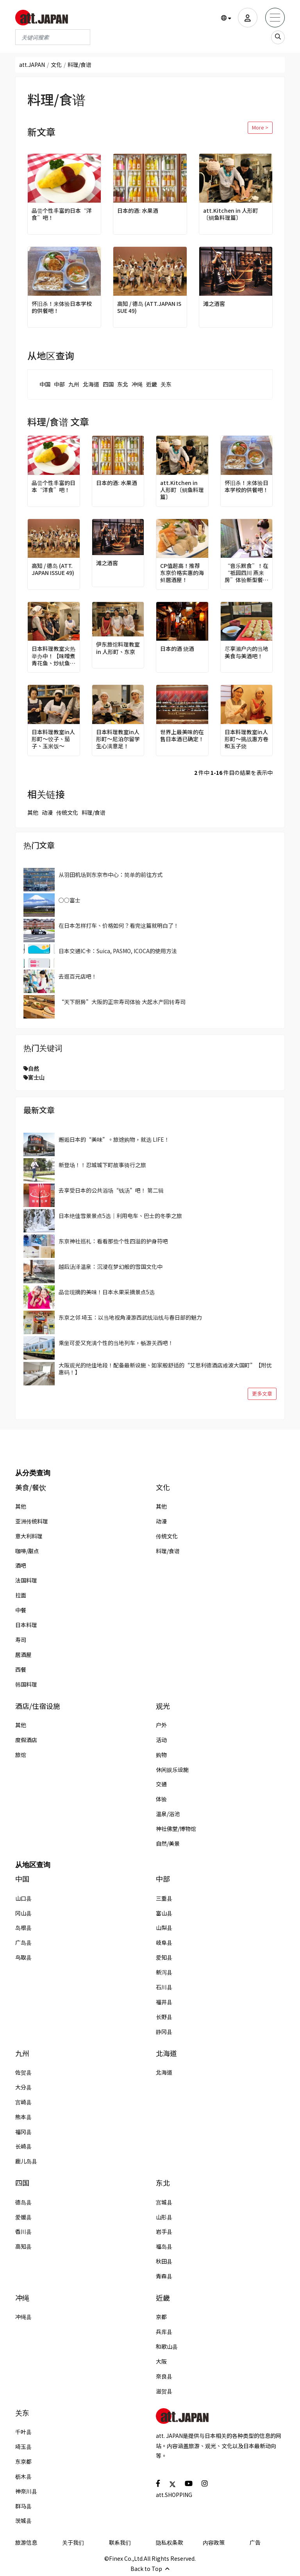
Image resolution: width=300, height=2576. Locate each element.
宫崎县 (23, 2102)
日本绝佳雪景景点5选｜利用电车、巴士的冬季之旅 (120, 1215)
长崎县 (23, 2146)
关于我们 (73, 2542)
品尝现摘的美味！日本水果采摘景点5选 (107, 1291)
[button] (226, 18)
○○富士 (69, 900)
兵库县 (164, 2331)
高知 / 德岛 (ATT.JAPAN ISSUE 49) (149, 307)
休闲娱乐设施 (172, 1769)
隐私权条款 (169, 2542)
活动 (161, 1740)
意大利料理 (29, 1536)
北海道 (91, 384)
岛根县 (23, 1927)
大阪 (161, 2361)
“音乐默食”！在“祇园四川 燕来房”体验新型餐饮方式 (246, 573)
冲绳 (137, 384)
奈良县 (164, 2376)
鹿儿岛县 (26, 2161)
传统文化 (67, 812)
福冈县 (23, 2132)
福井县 (164, 2002)
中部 (59, 384)
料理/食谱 (93, 812)
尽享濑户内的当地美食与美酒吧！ (246, 652)
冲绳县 (23, 2317)
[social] (158, 2483)
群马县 (23, 2506)
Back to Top (150, 2568)
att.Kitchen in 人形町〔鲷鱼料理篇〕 (230, 214)
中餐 (20, 1610)
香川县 (23, 2231)
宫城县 (164, 2202)
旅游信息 (26, 2542)
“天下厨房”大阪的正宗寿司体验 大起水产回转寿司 (122, 1001)
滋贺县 (164, 2391)
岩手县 (164, 2231)
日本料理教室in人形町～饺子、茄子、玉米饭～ (53, 739)
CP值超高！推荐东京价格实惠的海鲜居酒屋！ (182, 573)
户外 (161, 1725)
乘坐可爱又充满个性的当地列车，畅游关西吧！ (116, 1342)
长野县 (164, 2017)
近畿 (151, 384)
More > (260, 127)
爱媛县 (23, 2217)
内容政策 (214, 2542)
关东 (166, 384)
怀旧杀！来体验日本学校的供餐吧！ (62, 307)
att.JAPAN (32, 64)
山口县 (23, 1898)
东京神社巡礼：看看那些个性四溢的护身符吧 (113, 1241)
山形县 (164, 2217)
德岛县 (23, 2202)
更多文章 (262, 1393)
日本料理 (26, 1625)
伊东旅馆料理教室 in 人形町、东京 (118, 648)
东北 (122, 384)
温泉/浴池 (168, 1814)
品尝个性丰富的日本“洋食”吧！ (62, 214)
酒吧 (20, 1565)
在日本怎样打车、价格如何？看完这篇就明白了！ (119, 925)
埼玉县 (23, 2446)
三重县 (164, 1898)
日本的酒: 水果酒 (137, 210)
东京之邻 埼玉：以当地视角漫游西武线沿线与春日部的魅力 (130, 1317)
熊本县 (23, 2117)
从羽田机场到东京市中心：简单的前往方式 (110, 874)
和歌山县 (167, 2346)
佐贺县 (23, 2072)
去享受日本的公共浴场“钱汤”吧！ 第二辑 (111, 1190)
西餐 (20, 1669)
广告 (255, 2542)
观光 (163, 1705)
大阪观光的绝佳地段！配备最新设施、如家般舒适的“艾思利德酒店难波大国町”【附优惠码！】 (165, 1369)
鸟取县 (23, 1957)
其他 (32, 812)
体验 (161, 1799)
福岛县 (164, 2246)
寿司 (20, 1640)
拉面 (20, 1595)
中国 (44, 384)
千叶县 (23, 2432)
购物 (161, 1755)
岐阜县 (164, 1942)
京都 (161, 2317)
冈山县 (23, 1913)
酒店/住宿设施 (37, 1705)
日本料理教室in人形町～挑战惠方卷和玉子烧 (246, 739)
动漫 (47, 812)
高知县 (23, 2246)
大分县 (23, 2087)
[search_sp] (278, 37)
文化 (56, 64)
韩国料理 (26, 1684)
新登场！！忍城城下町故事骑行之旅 (102, 1164)
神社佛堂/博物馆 (176, 1828)
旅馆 (20, 1755)
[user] (247, 17)
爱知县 (164, 1957)
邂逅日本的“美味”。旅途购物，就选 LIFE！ (114, 1139)
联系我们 (120, 2542)
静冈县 (164, 2031)
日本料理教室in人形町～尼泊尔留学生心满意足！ (118, 739)
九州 (73, 384)
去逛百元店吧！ (78, 976)
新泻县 (164, 1972)
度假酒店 (26, 1740)
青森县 (164, 2276)
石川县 (164, 1987)
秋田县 (164, 2261)
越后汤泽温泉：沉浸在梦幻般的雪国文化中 (110, 1266)
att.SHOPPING (174, 2495)
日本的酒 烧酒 (177, 648)
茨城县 (23, 2520)
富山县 (164, 1913)
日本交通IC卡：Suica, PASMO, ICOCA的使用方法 (118, 950)
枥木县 (23, 2476)
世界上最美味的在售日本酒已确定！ (182, 735)
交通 (161, 1784)
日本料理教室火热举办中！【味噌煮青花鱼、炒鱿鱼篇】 (53, 655)
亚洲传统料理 (31, 1521)
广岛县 (23, 1942)
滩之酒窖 (214, 303)
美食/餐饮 (30, 1487)
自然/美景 (168, 1843)
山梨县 (164, 1927)
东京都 (23, 2461)
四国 (108, 384)
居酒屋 (23, 1654)
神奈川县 (26, 2491)
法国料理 (26, 1580)
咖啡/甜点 (27, 1551)
